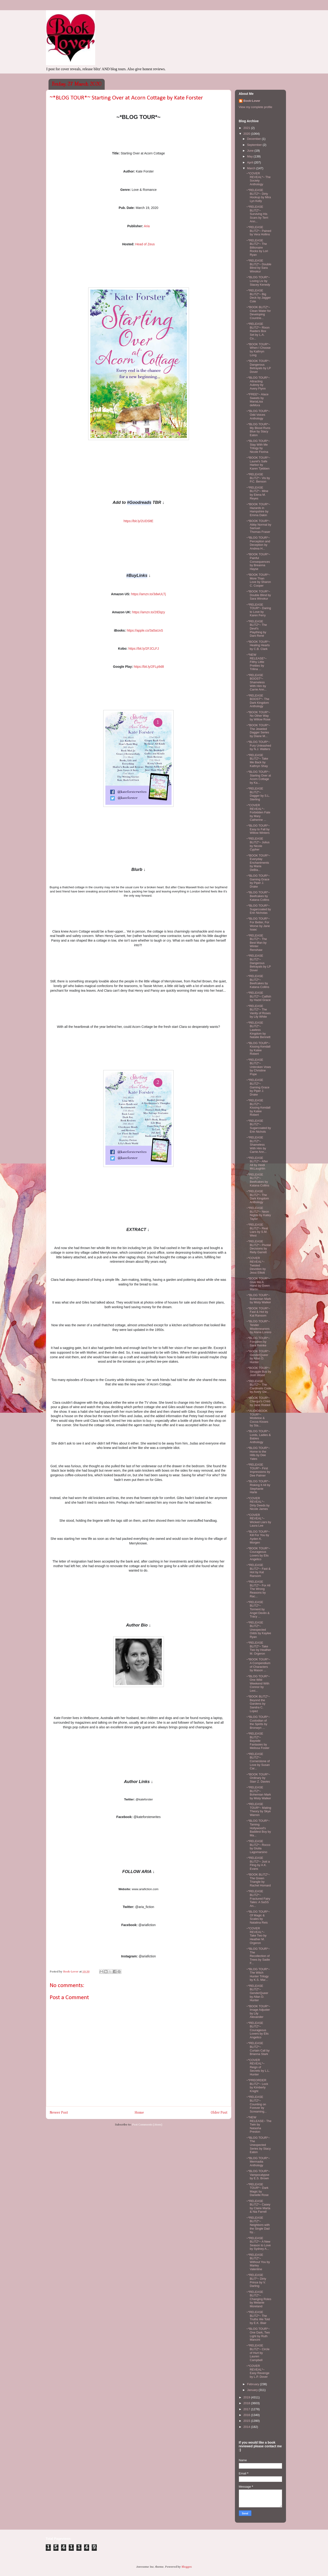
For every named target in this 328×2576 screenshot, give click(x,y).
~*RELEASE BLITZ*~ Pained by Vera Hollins (258, 230)
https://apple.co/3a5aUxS (145, 630)
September (255, 145)
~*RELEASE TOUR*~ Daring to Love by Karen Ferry (258, 610)
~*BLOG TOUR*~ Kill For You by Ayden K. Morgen (258, 1537)
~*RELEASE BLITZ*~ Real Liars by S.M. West (257, 1230)
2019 (247, 2397)
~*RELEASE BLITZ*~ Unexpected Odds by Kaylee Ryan (258, 1630)
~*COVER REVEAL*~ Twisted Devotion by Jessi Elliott (256, 1265)
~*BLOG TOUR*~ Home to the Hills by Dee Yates (258, 1453)
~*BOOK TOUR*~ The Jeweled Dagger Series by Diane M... (258, 730)
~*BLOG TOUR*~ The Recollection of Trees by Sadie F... (258, 1956)
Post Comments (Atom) (147, 2124)
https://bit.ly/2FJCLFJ (143, 648)
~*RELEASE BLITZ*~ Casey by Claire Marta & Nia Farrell (258, 2206)
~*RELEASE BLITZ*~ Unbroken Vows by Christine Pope (258, 1067)
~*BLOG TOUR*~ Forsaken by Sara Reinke (258, 1341)
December (254, 139)
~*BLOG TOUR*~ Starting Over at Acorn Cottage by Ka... (258, 777)
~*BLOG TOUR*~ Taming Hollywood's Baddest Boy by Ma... (258, 1828)
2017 (247, 2409)
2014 (247, 2427)
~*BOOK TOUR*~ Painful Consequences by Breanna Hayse (258, 561)
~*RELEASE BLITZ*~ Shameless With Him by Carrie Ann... (256, 1145)
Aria (147, 226)
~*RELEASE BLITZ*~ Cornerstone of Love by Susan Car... (258, 1761)
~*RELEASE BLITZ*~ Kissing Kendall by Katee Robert (258, 1107)
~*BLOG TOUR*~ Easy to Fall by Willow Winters (258, 829)
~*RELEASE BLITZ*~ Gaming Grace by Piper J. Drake (258, 1087)
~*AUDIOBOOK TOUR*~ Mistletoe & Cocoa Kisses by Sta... (257, 1418)
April (250, 162)
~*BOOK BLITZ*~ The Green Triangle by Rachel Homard (258, 1880)
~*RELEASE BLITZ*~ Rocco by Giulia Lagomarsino (258, 1846)
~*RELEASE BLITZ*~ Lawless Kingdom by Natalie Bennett (258, 1030)
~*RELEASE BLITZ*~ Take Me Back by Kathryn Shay (257, 760)
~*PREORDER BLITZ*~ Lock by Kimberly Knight (257, 2085)
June (250, 150)
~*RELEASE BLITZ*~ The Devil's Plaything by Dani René (256, 628)
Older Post (219, 2112)
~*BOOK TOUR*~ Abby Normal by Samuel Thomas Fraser (258, 526)
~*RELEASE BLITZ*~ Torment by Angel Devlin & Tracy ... (258, 1609)
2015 (247, 2421)
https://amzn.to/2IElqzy (148, 612)
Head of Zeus (145, 244)
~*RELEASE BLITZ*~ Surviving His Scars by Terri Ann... (257, 214)
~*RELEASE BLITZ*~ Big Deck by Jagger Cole (258, 296)
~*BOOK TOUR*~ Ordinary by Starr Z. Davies (258, 1778)
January (253, 2390)
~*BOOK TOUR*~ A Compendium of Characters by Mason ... (258, 1665)
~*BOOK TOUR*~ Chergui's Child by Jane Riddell (258, 1401)
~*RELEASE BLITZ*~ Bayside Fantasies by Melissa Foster (258, 1741)
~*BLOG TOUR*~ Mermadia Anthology (258, 2161)
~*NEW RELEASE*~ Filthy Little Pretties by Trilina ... (256, 662)
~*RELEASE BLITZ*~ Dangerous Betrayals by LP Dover (258, 963)
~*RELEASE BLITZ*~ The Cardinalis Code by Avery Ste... (258, 1386)
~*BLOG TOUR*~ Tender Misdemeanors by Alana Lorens (258, 1327)
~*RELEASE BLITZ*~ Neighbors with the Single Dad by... (258, 2225)
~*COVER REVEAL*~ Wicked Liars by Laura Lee (258, 1520)
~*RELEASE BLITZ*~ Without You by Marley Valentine (258, 2262)
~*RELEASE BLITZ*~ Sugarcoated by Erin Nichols (258, 1126)
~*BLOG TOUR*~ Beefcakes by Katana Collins (258, 896)
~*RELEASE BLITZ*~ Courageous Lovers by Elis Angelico (257, 2030)
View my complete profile (255, 107)
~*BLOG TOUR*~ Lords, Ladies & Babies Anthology (258, 1436)
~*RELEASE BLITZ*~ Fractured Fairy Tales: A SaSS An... (258, 1898)
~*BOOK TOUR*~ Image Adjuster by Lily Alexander (258, 2011)
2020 (247, 133)
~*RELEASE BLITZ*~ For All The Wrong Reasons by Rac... (258, 1589)
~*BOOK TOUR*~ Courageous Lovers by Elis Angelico (258, 1554)
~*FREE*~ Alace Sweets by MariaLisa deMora (257, 400)
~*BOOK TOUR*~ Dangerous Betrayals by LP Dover (258, 366)
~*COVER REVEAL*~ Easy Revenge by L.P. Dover (258, 2371)
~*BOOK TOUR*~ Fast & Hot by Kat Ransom (258, 1312)
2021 (247, 128)
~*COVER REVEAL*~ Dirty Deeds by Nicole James (258, 1503)
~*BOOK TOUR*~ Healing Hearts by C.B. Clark (258, 645)
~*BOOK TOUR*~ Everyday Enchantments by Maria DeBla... (258, 863)
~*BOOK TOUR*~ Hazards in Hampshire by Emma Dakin (258, 509)
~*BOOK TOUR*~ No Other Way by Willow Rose (258, 715)
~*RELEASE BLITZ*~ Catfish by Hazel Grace (258, 996)
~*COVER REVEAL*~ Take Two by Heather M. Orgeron (256, 1935)
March (251, 168)
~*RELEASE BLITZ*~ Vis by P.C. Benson (258, 478)
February (253, 2384)
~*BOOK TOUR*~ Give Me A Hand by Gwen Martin (258, 1284)
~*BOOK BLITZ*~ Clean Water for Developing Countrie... (258, 312)
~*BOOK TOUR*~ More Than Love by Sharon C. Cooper (258, 580)
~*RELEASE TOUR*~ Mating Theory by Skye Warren (258, 1809)
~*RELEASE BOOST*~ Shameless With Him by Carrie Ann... (256, 682)
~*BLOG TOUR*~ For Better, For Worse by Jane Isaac (258, 924)
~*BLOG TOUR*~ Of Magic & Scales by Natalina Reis (258, 1917)
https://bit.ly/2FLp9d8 (149, 666)
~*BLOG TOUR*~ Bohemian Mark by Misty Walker (258, 1298)
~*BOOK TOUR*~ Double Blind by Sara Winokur (258, 595)
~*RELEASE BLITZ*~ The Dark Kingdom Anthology (257, 1196)
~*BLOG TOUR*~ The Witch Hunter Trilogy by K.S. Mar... (258, 1974)
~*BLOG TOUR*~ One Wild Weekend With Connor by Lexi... (258, 1683)
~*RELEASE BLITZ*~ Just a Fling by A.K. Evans (258, 1863)
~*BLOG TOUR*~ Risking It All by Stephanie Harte (258, 1487)
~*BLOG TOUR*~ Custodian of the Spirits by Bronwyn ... (258, 1722)
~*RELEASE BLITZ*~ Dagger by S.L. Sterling (258, 794)
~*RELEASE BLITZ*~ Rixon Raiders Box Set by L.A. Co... (258, 331)
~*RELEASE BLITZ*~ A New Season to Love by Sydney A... (258, 2243)
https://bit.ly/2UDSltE (138, 521)
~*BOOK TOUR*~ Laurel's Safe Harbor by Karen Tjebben (258, 463)
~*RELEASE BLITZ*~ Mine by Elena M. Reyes (257, 493)
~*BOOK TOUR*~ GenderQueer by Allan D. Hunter (258, 1356)
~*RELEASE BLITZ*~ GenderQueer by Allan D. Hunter (257, 1993)
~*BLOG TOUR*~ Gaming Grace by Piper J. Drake (258, 881)
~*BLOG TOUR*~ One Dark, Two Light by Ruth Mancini (258, 2334)
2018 (247, 2403)
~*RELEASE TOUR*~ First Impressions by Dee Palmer (258, 1470)
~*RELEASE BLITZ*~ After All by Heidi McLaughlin (257, 1163)
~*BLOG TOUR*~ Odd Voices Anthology (258, 414)
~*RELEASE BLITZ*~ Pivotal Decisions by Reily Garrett (258, 1247)
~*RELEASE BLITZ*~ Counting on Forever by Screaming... (256, 2104)
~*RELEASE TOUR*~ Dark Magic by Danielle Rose (257, 2190)
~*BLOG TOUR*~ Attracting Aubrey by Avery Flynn (258, 383)
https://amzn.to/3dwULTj (148, 594)
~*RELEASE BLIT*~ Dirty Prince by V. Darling (256, 2280)
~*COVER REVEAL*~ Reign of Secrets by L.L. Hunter (258, 2067)
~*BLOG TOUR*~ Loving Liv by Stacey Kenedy (258, 280)
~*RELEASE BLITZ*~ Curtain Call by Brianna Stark (258, 2048)
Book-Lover (252, 100)
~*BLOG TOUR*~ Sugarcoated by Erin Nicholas (258, 909)
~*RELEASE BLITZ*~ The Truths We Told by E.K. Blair (258, 2317)
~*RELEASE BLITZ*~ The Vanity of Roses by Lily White (258, 1011)
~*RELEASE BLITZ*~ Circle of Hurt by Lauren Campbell (258, 2353)
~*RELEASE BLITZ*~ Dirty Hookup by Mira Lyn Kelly (258, 195)
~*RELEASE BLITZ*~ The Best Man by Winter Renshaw (256, 943)
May (250, 156)
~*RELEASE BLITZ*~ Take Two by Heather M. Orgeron (258, 1648)
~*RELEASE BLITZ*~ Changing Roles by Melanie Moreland (258, 2299)
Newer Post (59, 2112)
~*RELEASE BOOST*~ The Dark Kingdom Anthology (257, 701)
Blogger (187, 2566)
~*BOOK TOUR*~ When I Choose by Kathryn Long (258, 349)
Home (139, 2112)
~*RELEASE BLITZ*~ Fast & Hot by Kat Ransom (258, 1570)
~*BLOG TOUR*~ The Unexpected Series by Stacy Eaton (258, 2145)
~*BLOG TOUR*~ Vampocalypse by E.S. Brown (258, 2174)
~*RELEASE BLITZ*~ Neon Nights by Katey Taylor (258, 1213)
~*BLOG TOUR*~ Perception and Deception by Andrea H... (258, 543)
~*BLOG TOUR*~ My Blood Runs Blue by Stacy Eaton (258, 429)
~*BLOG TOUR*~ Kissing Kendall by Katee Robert (258, 1048)
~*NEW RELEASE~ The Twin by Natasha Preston (258, 2124)
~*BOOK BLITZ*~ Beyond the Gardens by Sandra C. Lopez (258, 1704)
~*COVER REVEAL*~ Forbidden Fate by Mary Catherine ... (258, 812)
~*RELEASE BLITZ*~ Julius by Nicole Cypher (258, 844)
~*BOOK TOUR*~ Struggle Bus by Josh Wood (258, 1371)
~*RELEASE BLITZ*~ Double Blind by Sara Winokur (258, 266)
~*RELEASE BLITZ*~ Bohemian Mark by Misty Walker (258, 1793)
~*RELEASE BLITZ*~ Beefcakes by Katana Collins (257, 981)
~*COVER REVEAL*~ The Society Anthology (258, 179)
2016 (247, 2415)
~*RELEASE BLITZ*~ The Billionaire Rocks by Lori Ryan (257, 247)
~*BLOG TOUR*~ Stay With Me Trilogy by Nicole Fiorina (258, 446)
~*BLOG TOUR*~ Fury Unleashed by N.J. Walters (258, 745)
